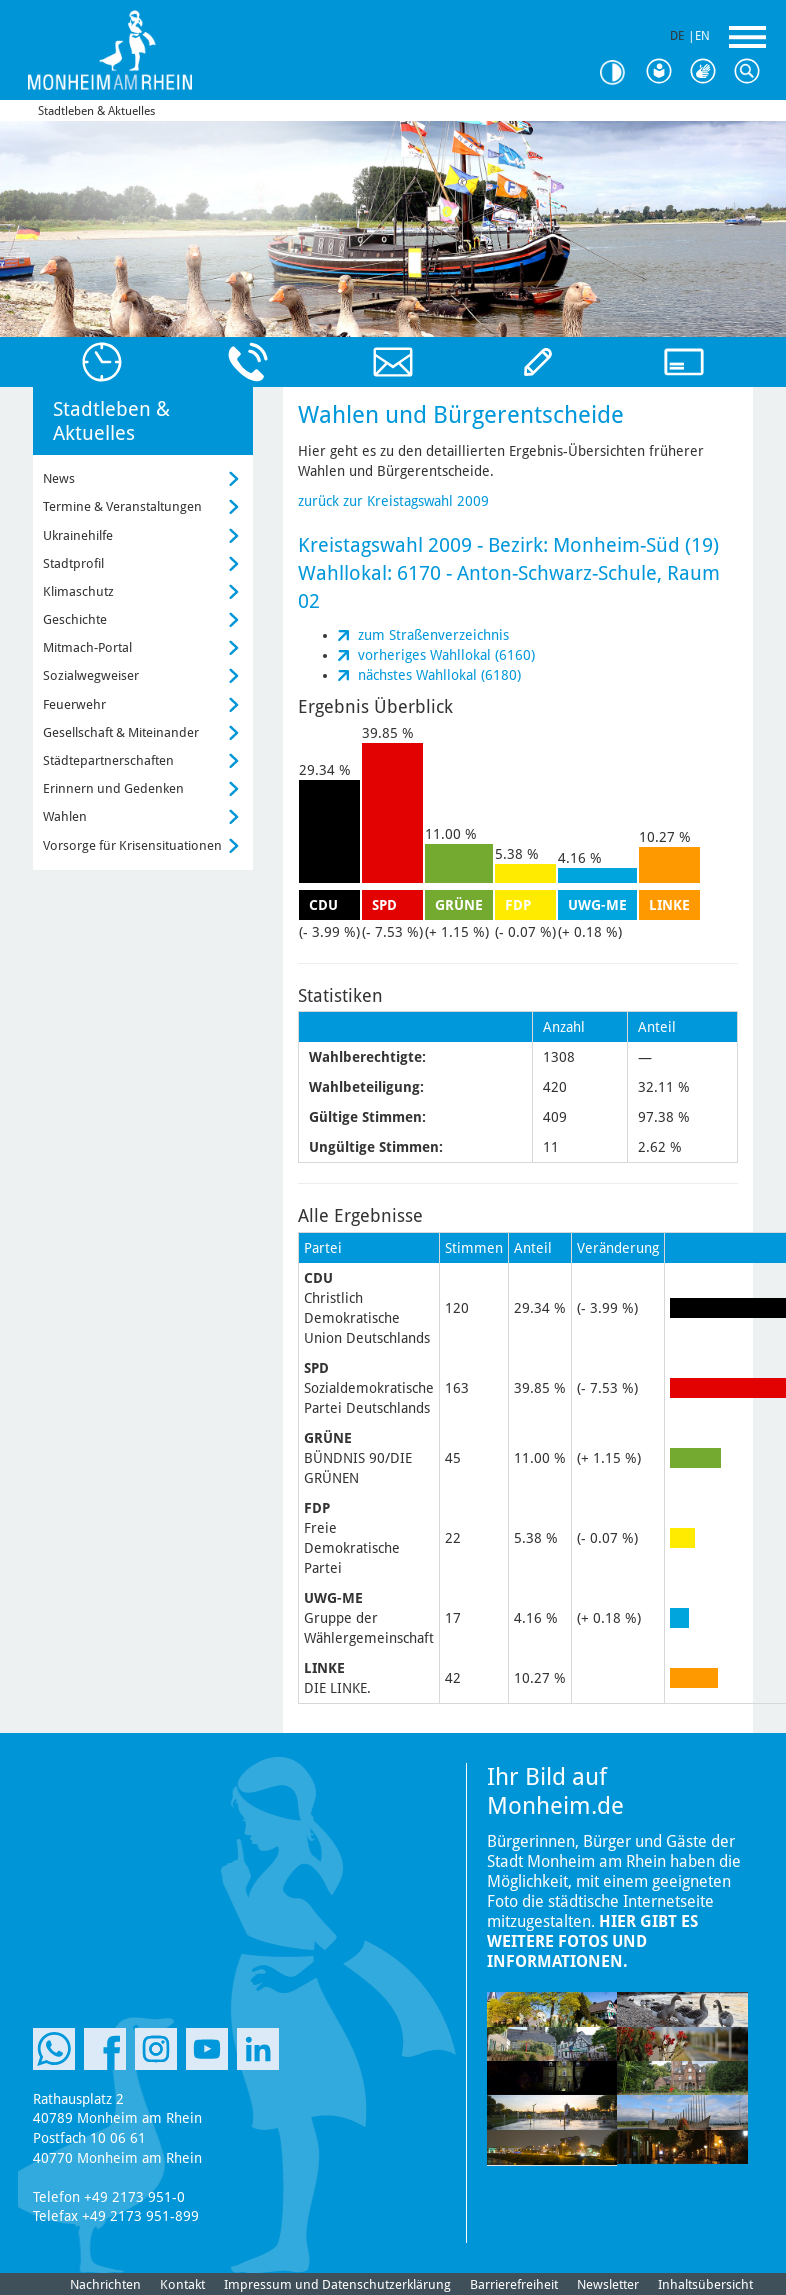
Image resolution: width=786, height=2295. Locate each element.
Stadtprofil (73, 563)
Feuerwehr (74, 704)
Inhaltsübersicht (705, 2284)
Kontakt (182, 2284)
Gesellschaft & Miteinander (121, 732)
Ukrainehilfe (78, 535)
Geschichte (75, 619)
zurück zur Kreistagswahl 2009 (393, 501)
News (59, 478)
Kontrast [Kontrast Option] (620, 72)
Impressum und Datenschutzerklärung (337, 2284)
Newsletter (608, 2284)
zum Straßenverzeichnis (433, 635)
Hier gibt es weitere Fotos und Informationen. (592, 1941)
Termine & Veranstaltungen (122, 506)
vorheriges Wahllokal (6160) (446, 655)
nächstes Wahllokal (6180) (439, 675)
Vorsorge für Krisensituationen (132, 845)
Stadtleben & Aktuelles (96, 111)
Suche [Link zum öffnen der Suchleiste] (752, 72)
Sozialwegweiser (91, 675)
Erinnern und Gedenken (113, 788)
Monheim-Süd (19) (636, 545)
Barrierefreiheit (514, 2284)
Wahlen (65, 816)
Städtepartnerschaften (108, 760)
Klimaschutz (78, 591)
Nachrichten (105, 2284)
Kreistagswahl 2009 (385, 545)
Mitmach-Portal (87, 647)
